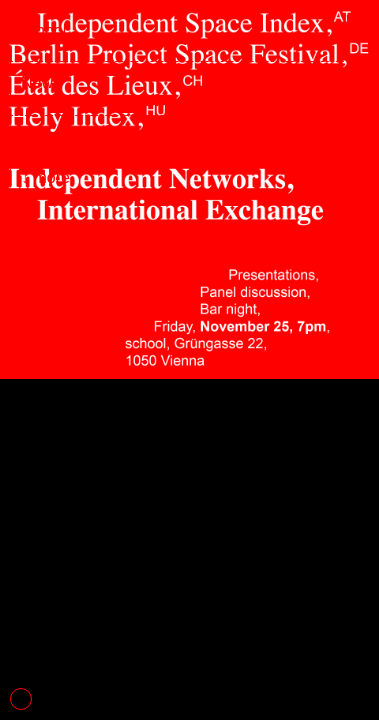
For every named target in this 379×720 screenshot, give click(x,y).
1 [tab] (21, 699)
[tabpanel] (189, 360)
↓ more (45, 177)
